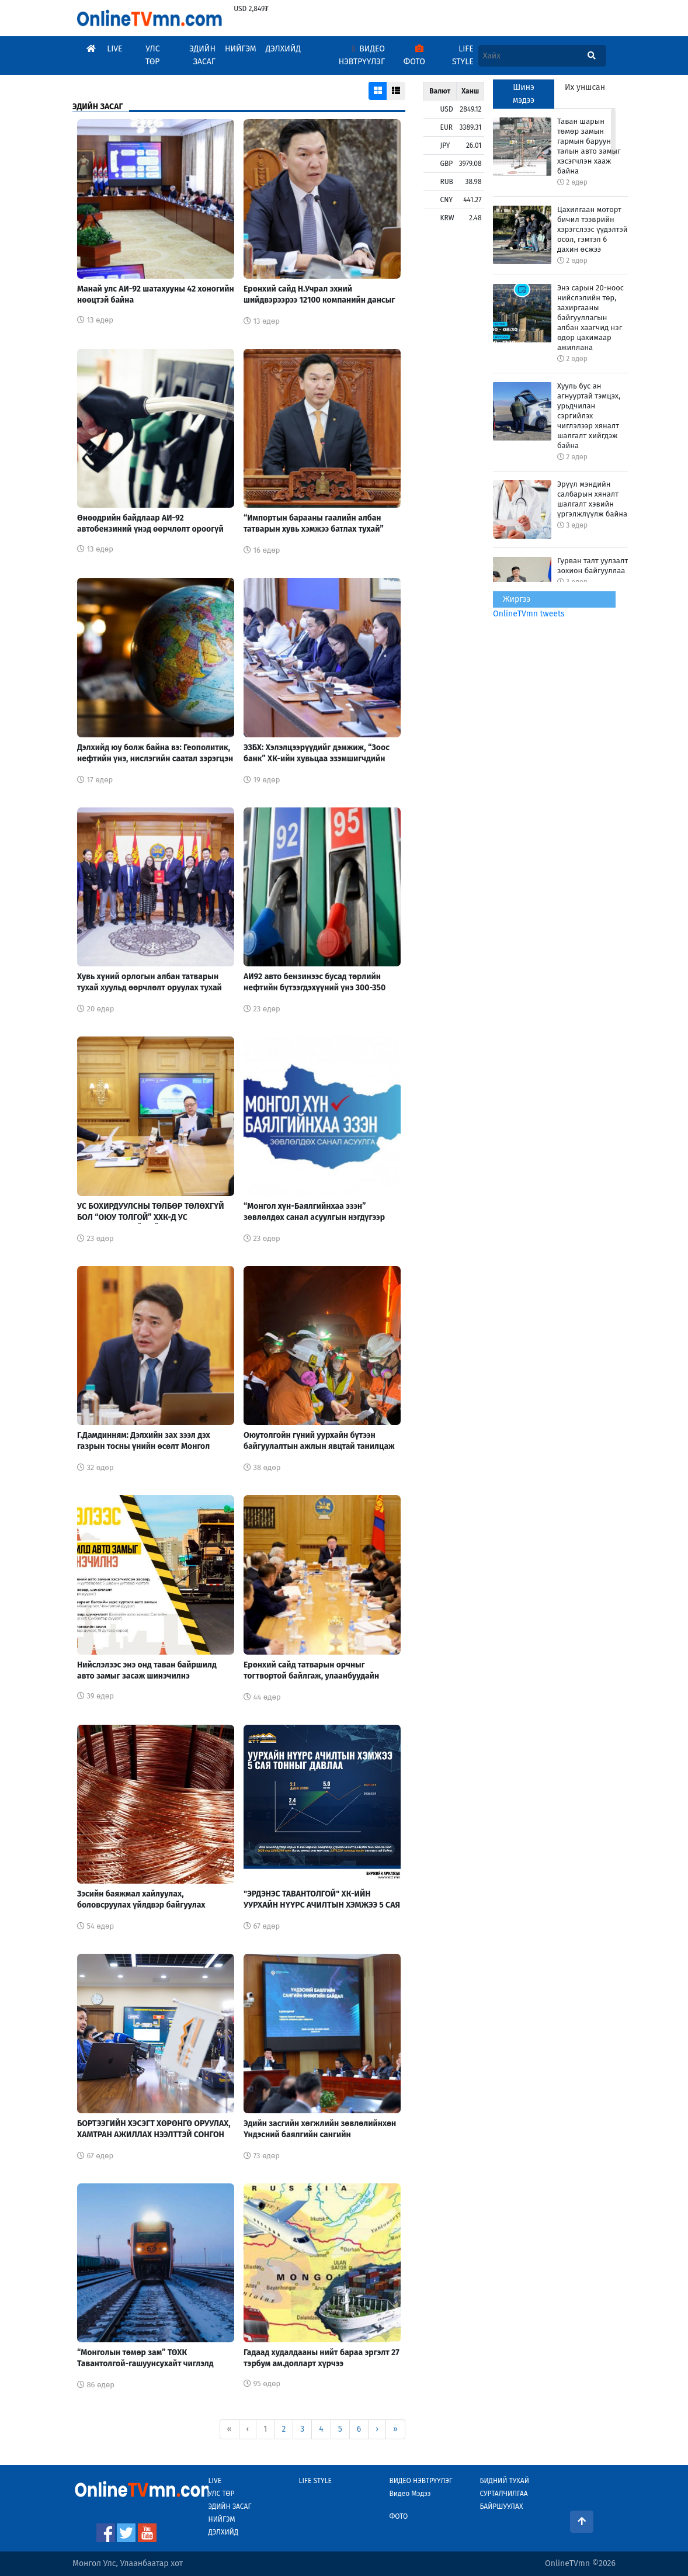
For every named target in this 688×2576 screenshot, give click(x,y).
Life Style (463, 55)
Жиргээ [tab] (516, 599)
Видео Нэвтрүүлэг (362, 55)
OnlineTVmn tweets (529, 614)
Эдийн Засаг (202, 55)
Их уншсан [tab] (585, 87)
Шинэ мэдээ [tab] (523, 93)
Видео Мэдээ (409, 2494)
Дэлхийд (283, 49)
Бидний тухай (504, 2481)
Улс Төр (152, 55)
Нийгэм (240, 49)
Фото (414, 55)
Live (114, 49)
